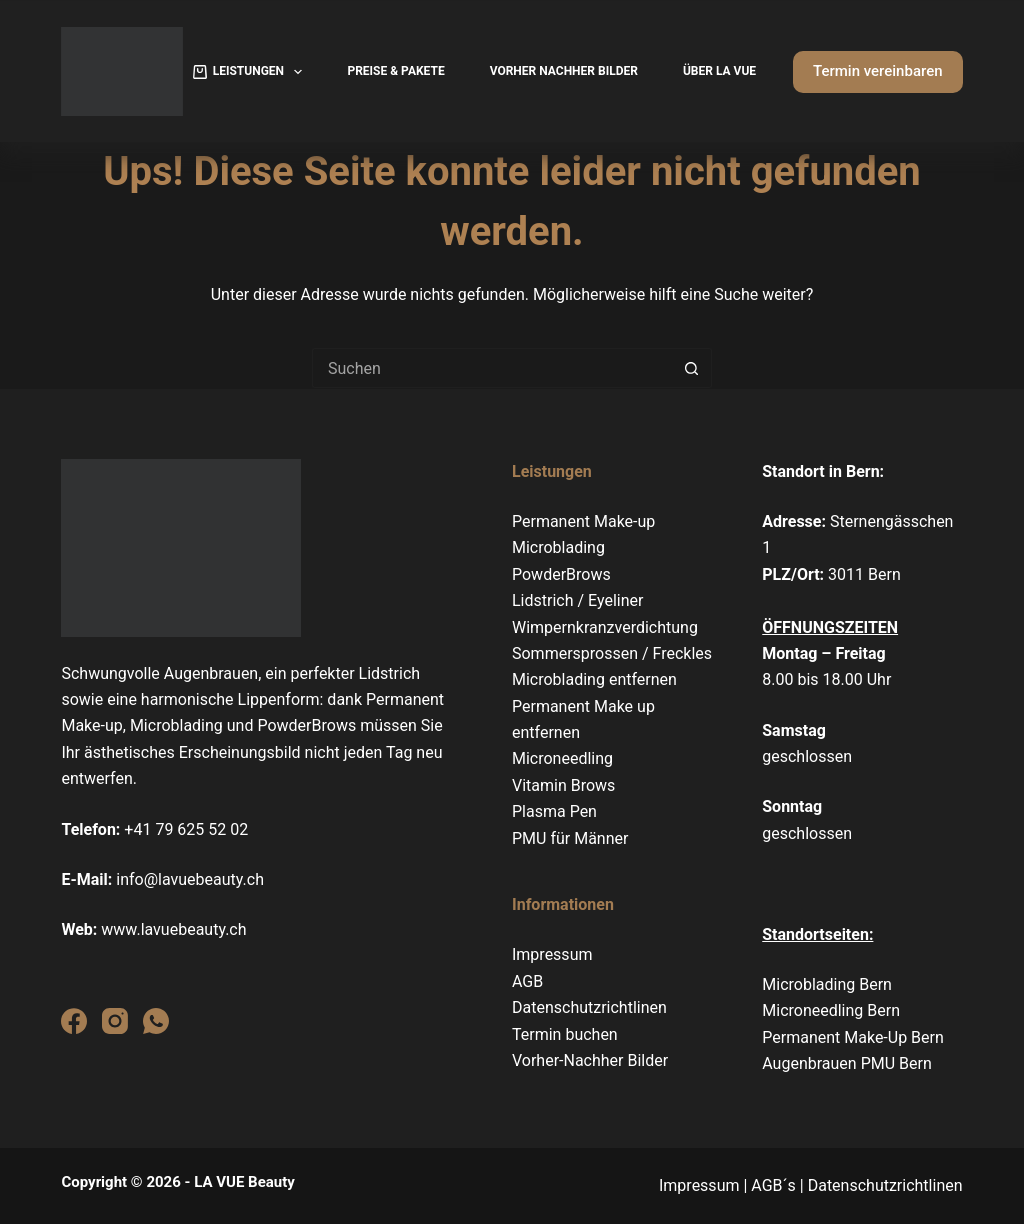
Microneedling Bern (831, 1010)
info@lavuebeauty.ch (190, 879)
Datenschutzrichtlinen (589, 1007)
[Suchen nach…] (492, 368)
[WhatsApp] (156, 1021)
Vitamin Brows (563, 785)
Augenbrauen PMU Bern (847, 1063)
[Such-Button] (692, 368)
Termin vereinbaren (878, 71)
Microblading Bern (829, 984)
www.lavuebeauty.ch (173, 929)
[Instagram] (115, 1021)
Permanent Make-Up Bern (853, 1037)
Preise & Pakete (395, 71)
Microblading (558, 547)
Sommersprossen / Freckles (612, 653)
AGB (527, 981)
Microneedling (562, 758)
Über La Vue (719, 71)
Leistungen (252, 72)
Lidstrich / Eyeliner (577, 600)
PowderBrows (561, 574)
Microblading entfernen (594, 679)
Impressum (552, 954)
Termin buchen (565, 1034)
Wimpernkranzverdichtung (605, 627)
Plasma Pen (554, 811)
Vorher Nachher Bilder (564, 71)
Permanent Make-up (583, 521)
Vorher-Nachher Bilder (590, 1060)
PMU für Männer (570, 838)
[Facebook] (74, 1021)
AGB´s (773, 1185)
